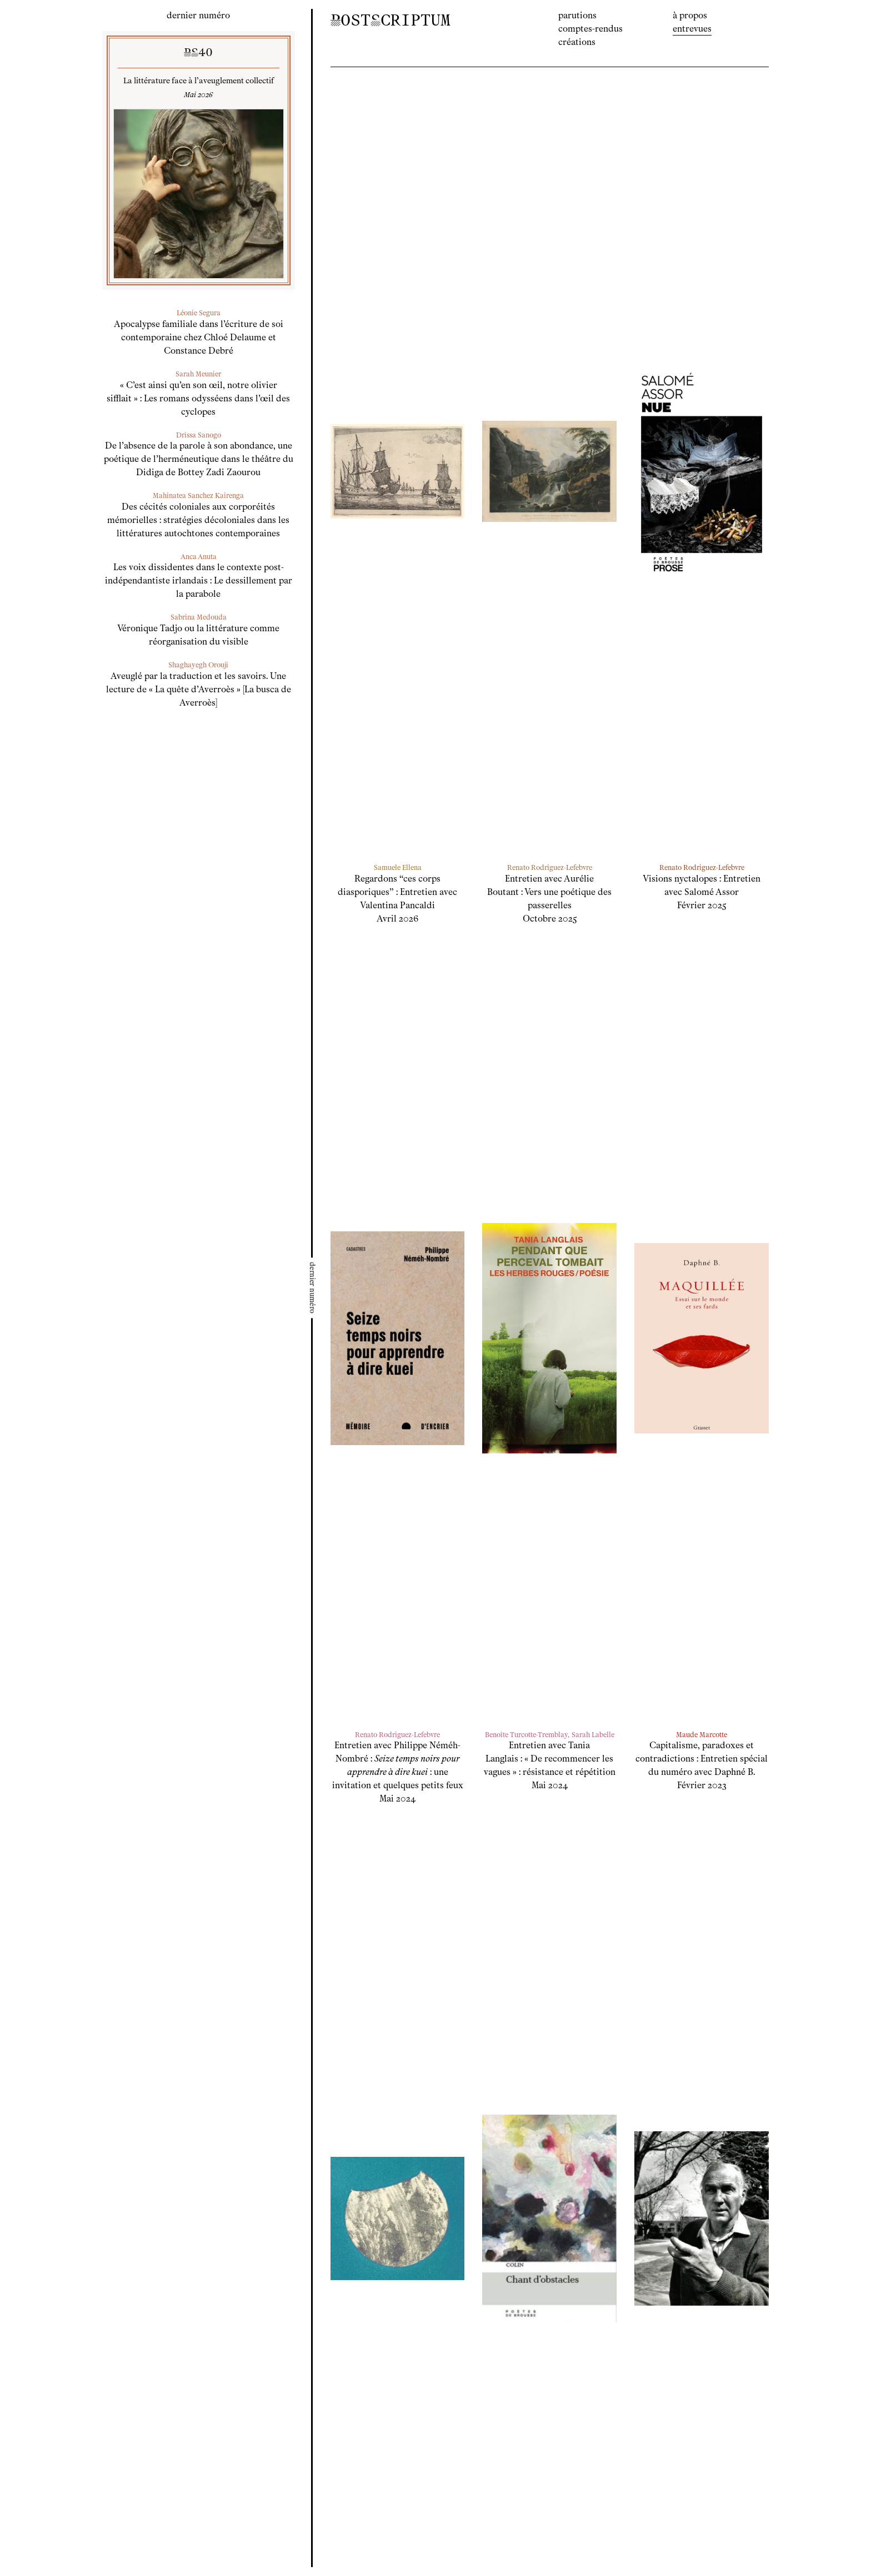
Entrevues (692, 28)
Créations (576, 42)
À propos (690, 15)
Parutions (577, 15)
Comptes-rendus (590, 28)
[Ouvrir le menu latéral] (313, 1288)
